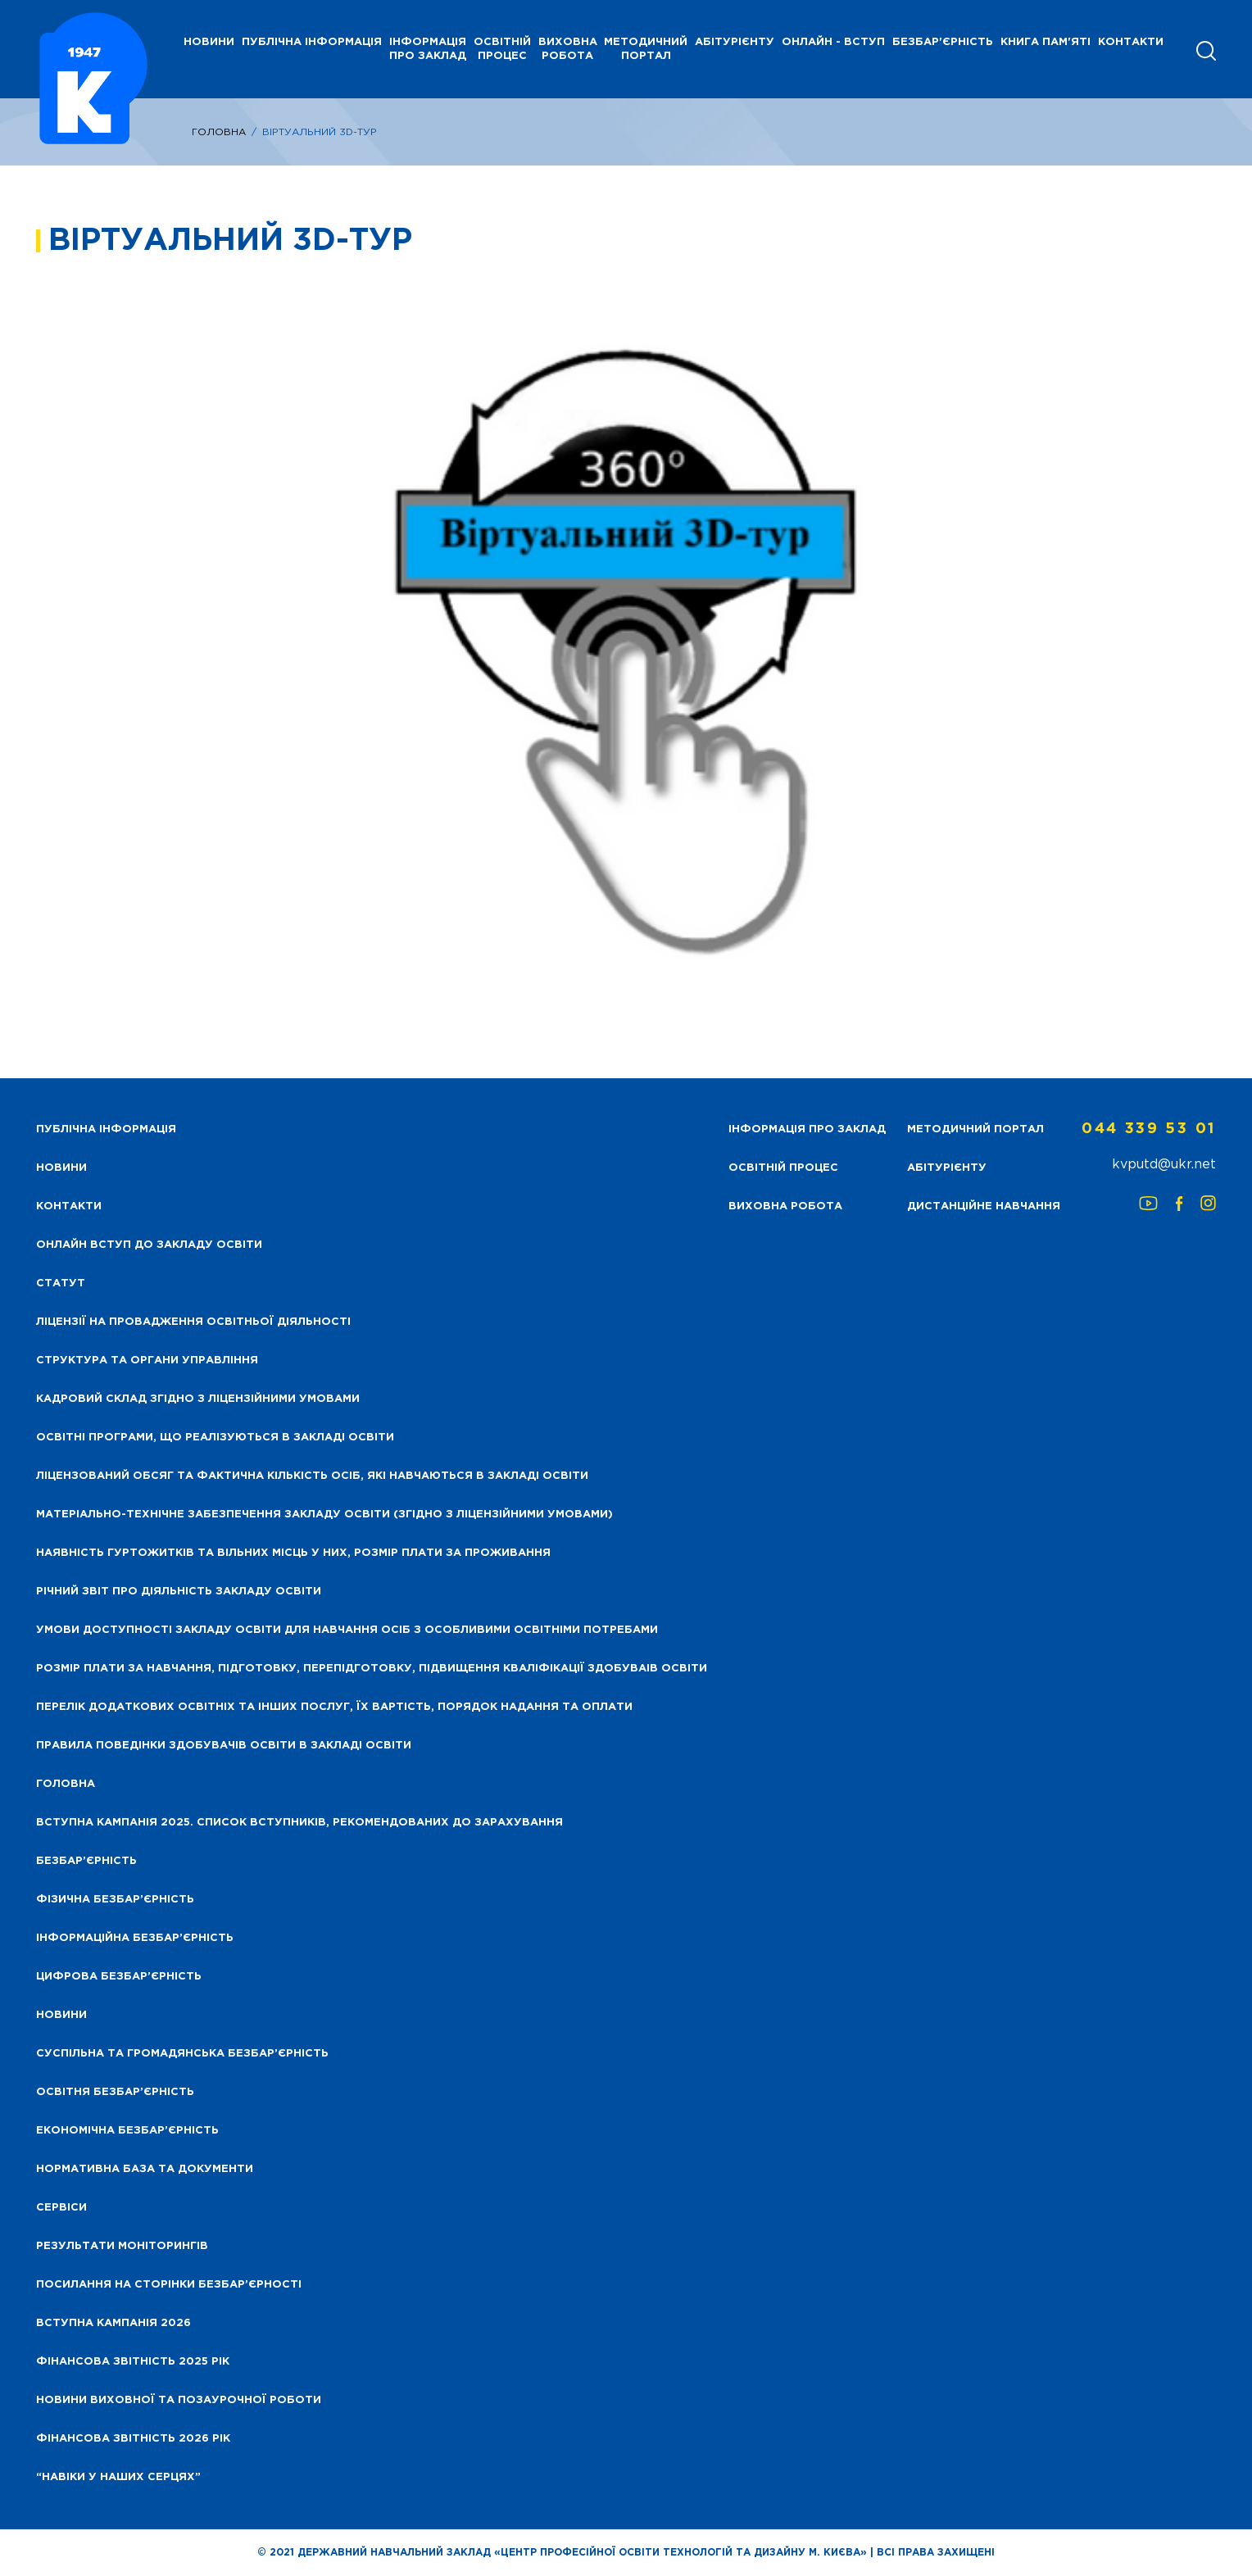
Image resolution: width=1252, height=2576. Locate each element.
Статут (60, 1283)
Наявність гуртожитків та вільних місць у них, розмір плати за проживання (293, 1553)
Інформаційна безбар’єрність (135, 1938)
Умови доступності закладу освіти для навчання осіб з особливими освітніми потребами (347, 1630)
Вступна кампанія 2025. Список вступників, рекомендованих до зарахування (299, 1822)
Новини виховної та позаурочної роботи (178, 2400)
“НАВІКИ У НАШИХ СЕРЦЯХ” (118, 2477)
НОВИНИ (209, 42)
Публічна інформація (312, 42)
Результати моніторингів (122, 2246)
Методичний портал (645, 49)
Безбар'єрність (942, 42)
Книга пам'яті (1045, 42)
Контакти (1131, 42)
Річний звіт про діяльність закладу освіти (178, 1591)
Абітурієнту (734, 42)
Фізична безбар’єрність (115, 1899)
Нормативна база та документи (144, 2169)
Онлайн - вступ (833, 42)
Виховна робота (567, 49)
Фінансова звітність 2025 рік (132, 2361)
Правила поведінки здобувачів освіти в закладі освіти (223, 1745)
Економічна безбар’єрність (127, 2130)
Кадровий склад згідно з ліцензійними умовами (198, 1399)
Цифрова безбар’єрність (119, 1976)
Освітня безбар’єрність (115, 2092)
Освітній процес (502, 49)
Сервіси (61, 2207)
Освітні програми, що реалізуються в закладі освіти (215, 1437)
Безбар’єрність (86, 1861)
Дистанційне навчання (983, 1206)
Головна (219, 132)
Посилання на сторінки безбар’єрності (169, 2284)
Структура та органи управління (147, 1360)
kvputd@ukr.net (1164, 1165)
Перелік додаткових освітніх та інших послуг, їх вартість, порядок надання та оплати (334, 1707)
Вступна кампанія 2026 (113, 2323)
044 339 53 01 (1149, 1129)
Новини (61, 2015)
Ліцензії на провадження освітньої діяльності (193, 1322)
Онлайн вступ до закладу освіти (149, 1244)
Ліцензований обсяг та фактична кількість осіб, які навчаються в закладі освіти (312, 1476)
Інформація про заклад (427, 49)
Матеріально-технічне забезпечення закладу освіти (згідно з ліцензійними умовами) (324, 1514)
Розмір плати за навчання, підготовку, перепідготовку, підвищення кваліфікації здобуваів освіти (371, 1668)
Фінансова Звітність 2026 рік (133, 2438)
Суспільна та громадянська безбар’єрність (182, 2053)
